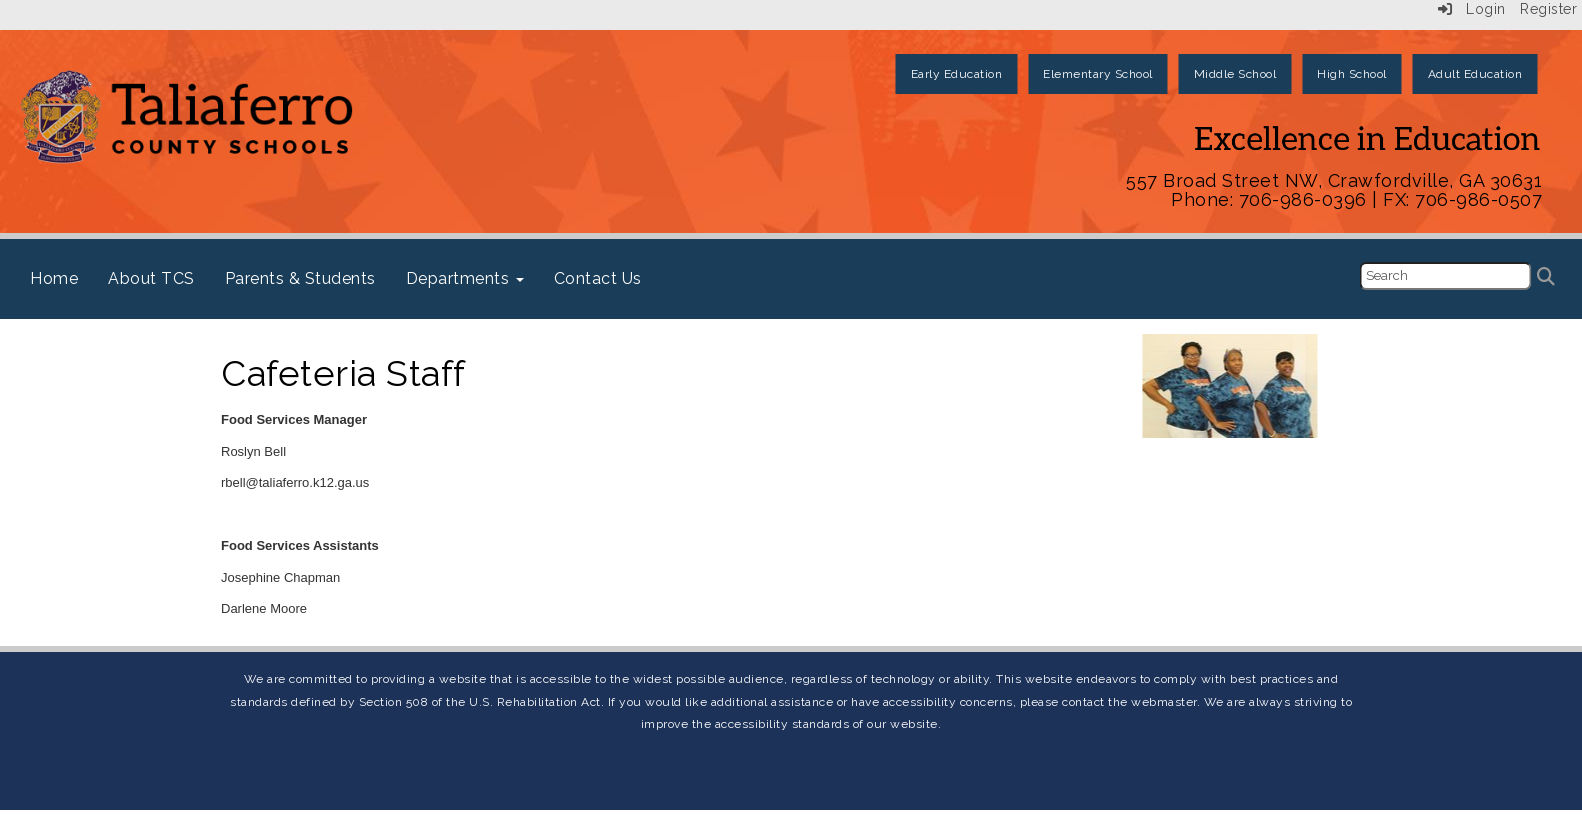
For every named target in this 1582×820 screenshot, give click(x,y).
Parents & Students (300, 278)
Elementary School (1098, 74)
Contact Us (598, 278)
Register (1548, 9)
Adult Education (1475, 74)
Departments (465, 278)
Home (54, 278)
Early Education (957, 74)
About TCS (151, 278)
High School (1352, 74)
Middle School (1235, 74)
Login (1472, 9)
